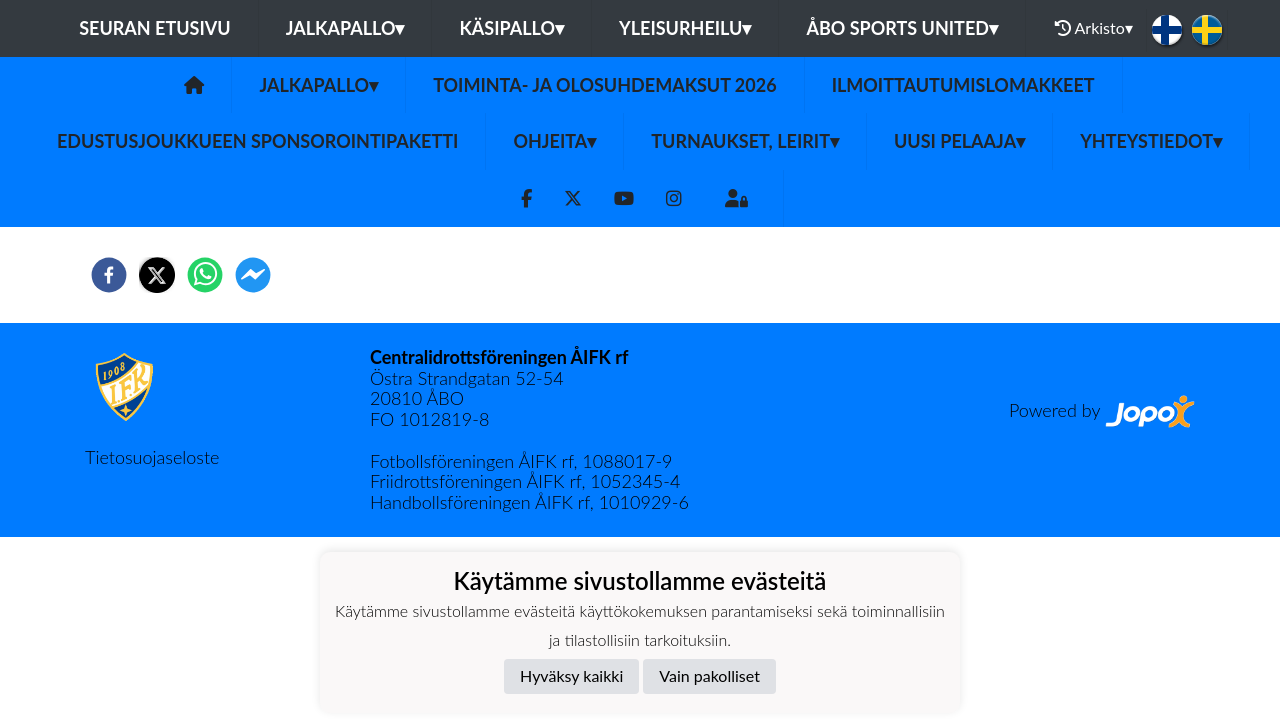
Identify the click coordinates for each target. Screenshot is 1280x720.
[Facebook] (526, 198)
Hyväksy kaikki (571, 675)
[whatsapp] (205, 275)
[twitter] (157, 275)
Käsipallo (511, 28)
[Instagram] (674, 198)
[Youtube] (624, 198)
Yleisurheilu (685, 28)
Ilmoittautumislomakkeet (963, 85)
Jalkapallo (345, 28)
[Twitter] (573, 198)
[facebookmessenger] (253, 275)
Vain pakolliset (709, 675)
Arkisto (1094, 28)
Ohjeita (554, 141)
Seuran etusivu (155, 28)
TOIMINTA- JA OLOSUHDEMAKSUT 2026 (604, 85)
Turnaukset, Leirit (745, 141)
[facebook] (109, 275)
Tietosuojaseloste (152, 457)
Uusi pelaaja (959, 141)
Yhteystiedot (1151, 141)
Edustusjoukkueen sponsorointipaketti (257, 141)
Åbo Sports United (902, 28)
